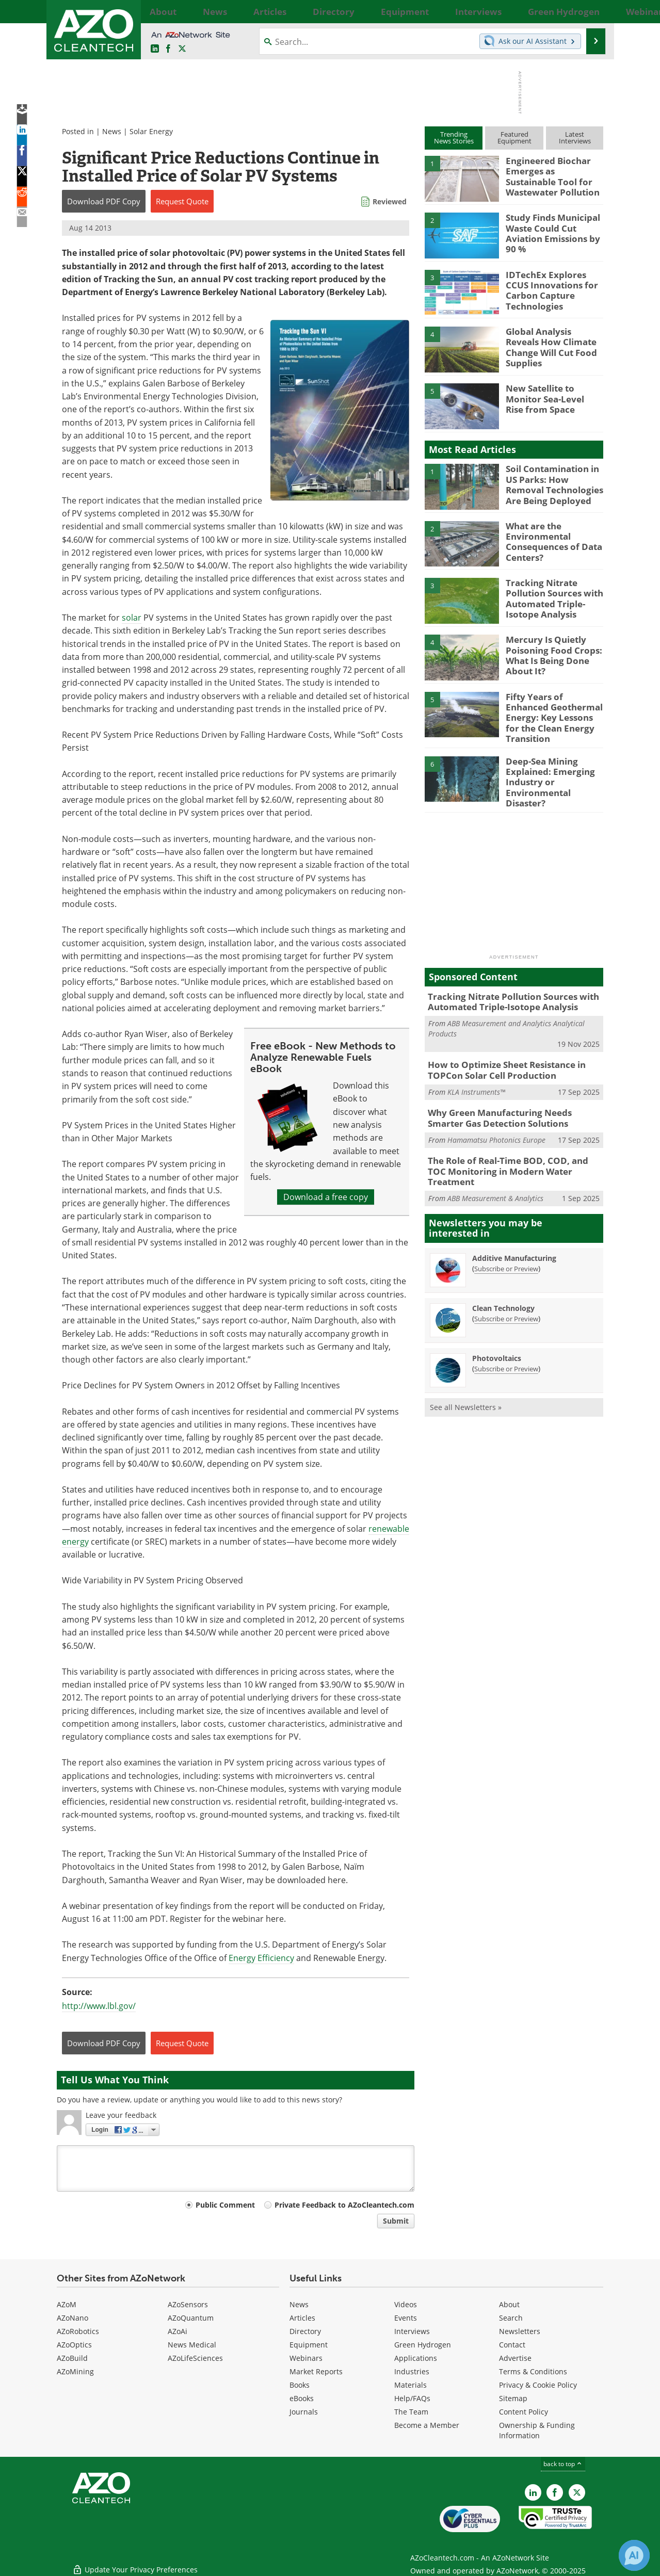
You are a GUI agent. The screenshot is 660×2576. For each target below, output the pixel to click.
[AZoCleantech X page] (577, 2492)
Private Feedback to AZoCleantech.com (344, 2205)
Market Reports (316, 2371)
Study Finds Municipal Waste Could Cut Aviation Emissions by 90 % (554, 231)
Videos (405, 2304)
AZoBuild (72, 2358)
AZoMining (75, 2371)
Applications (415, 2358)
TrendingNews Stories (454, 137)
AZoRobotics (78, 2331)
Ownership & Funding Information (537, 2430)
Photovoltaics (496, 1322)
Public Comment (225, 2205)
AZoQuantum (191, 2318)
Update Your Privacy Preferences (135, 2563)
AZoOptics (74, 2345)
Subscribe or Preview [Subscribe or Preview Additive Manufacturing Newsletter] (506, 1233)
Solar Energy (151, 131)
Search (511, 2318)
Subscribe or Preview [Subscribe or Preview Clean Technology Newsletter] (506, 1283)
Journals (303, 2412)
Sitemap (513, 2398)
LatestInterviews (575, 137)
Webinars (306, 2358)
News (111, 131)
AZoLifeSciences (195, 2358)
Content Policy (523, 2412)
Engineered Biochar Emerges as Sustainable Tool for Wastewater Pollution (551, 174)
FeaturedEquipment (514, 137)
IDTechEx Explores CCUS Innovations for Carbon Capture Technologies (552, 283)
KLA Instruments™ (476, 1072)
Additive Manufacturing (514, 1222)
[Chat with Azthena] (634, 2555)
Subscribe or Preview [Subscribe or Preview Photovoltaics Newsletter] (506, 1333)
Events (405, 2318)
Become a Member (426, 2425)
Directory (305, 2331)
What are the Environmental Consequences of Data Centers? (549, 540)
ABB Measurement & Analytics (495, 1163)
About (509, 2304)
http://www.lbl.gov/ (99, 2006)
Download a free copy (325, 1197)
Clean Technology (503, 1272)
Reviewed (390, 201)
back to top (563, 2463)
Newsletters (519, 2331)
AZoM (66, 2304)
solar (131, 617)
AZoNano (72, 2318)
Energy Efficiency (261, 1958)
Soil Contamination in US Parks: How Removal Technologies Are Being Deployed (554, 482)
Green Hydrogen (422, 2345)
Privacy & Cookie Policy (538, 2385)
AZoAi (177, 2331)
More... (592, 11)
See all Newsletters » (466, 1371)
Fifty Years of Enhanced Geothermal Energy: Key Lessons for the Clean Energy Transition (553, 710)
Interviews (412, 2331)
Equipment (308, 2345)
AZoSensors (188, 2304)
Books (299, 2385)
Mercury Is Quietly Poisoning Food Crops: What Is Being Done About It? (548, 653)
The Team (411, 2412)
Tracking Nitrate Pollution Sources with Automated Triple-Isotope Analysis (549, 596)
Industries (411, 2371)
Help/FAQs (412, 2398)
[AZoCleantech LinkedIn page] (155, 49)
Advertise (515, 2358)
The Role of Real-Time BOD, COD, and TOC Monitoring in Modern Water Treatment (509, 1142)
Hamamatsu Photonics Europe (496, 1117)
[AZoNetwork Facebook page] (168, 49)
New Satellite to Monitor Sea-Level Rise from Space (554, 397)
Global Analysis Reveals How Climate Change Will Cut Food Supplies (551, 340)
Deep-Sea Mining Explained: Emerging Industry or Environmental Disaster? (554, 767)
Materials (410, 2385)
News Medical (192, 2345)
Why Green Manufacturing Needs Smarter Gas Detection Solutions (510, 1097)
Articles (302, 2318)
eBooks (301, 2398)
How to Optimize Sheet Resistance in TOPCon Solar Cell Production (499, 1051)
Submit (396, 2221)
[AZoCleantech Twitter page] (182, 49)
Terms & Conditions (533, 2371)
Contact (512, 2345)
